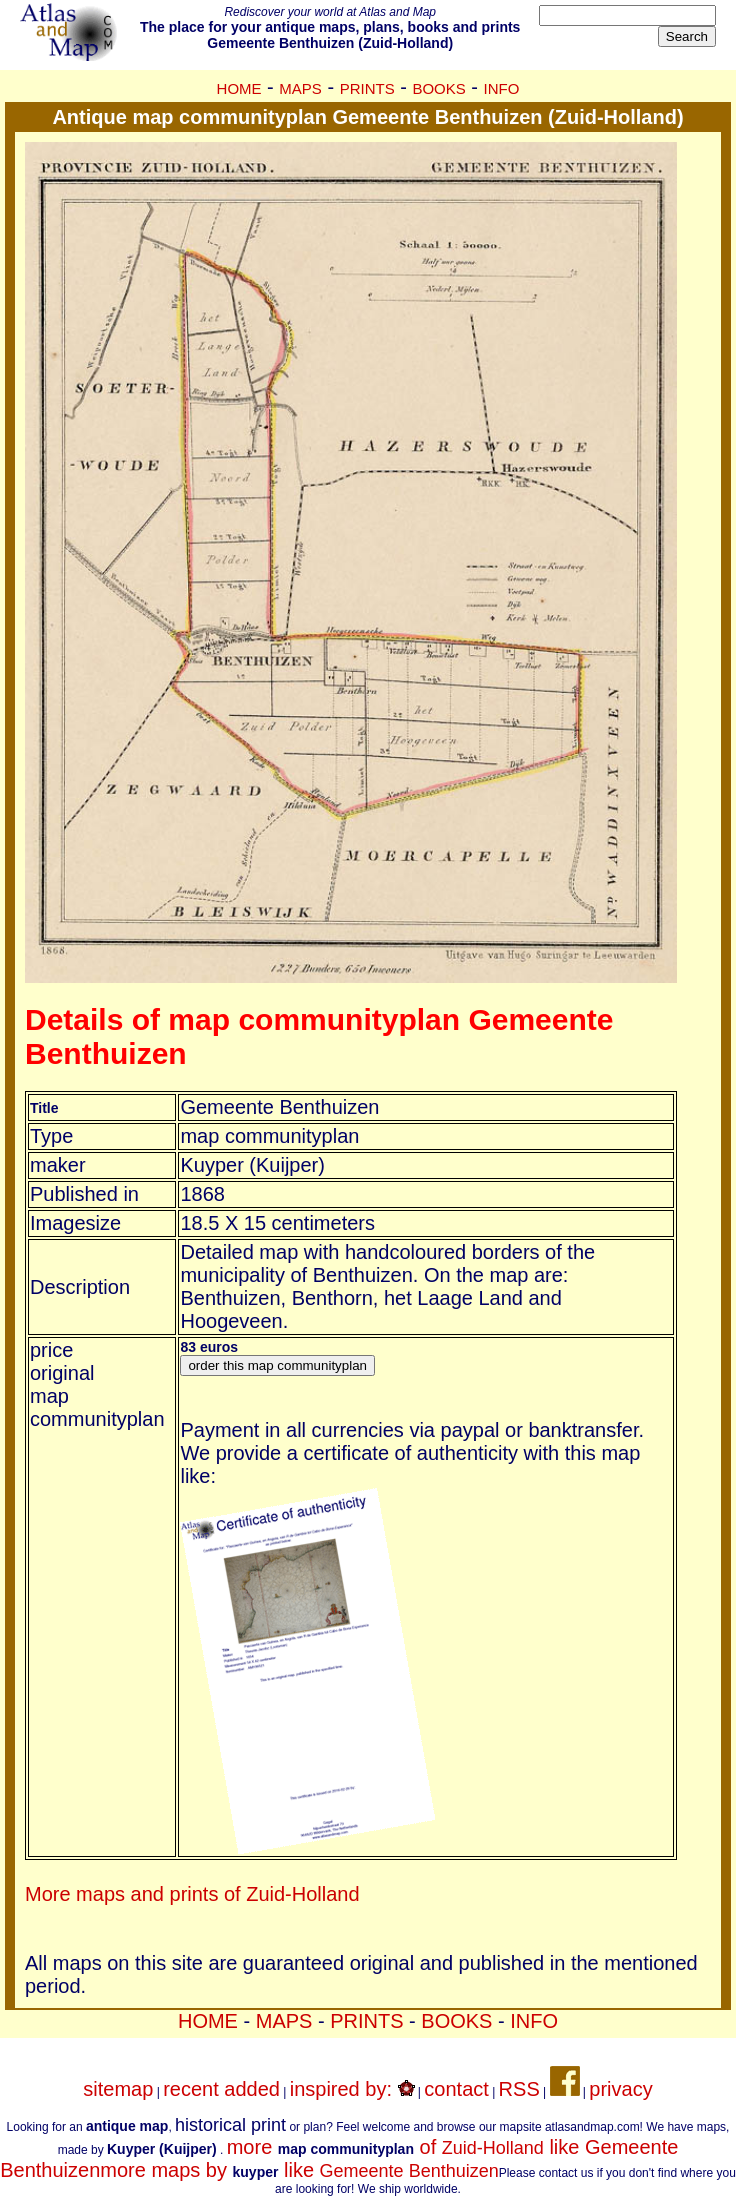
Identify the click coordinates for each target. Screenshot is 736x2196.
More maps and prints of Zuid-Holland (192, 1894)
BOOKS (438, 88)
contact (456, 2089)
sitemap (118, 2089)
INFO (502, 88)
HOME (239, 88)
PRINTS (367, 88)
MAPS (300, 88)
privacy (620, 2089)
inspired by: (352, 2089)
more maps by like (299, 2170)
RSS (519, 2089)
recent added (221, 2089)
